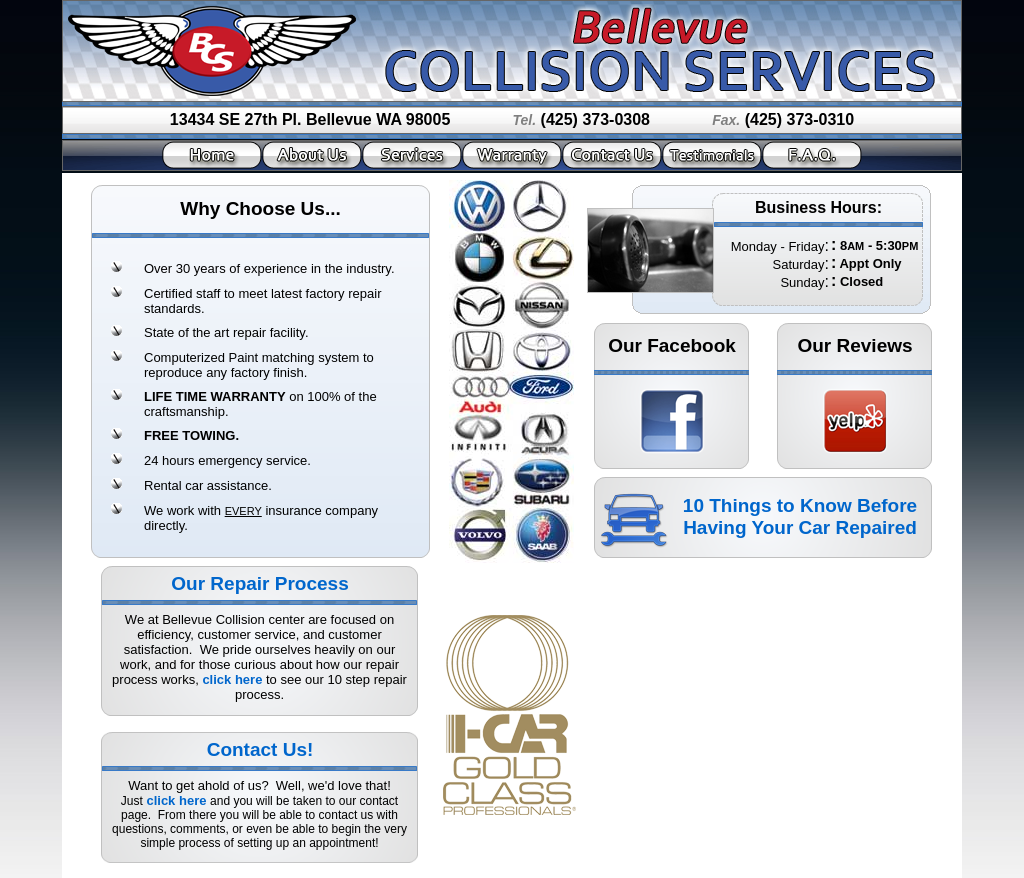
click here (232, 679)
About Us (312, 155)
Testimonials (712, 155)
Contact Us (612, 155)
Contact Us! (260, 749)
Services (412, 155)
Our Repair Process (259, 583)
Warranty (512, 155)
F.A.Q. (812, 155)
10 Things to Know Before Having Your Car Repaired (800, 516)
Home (212, 155)
